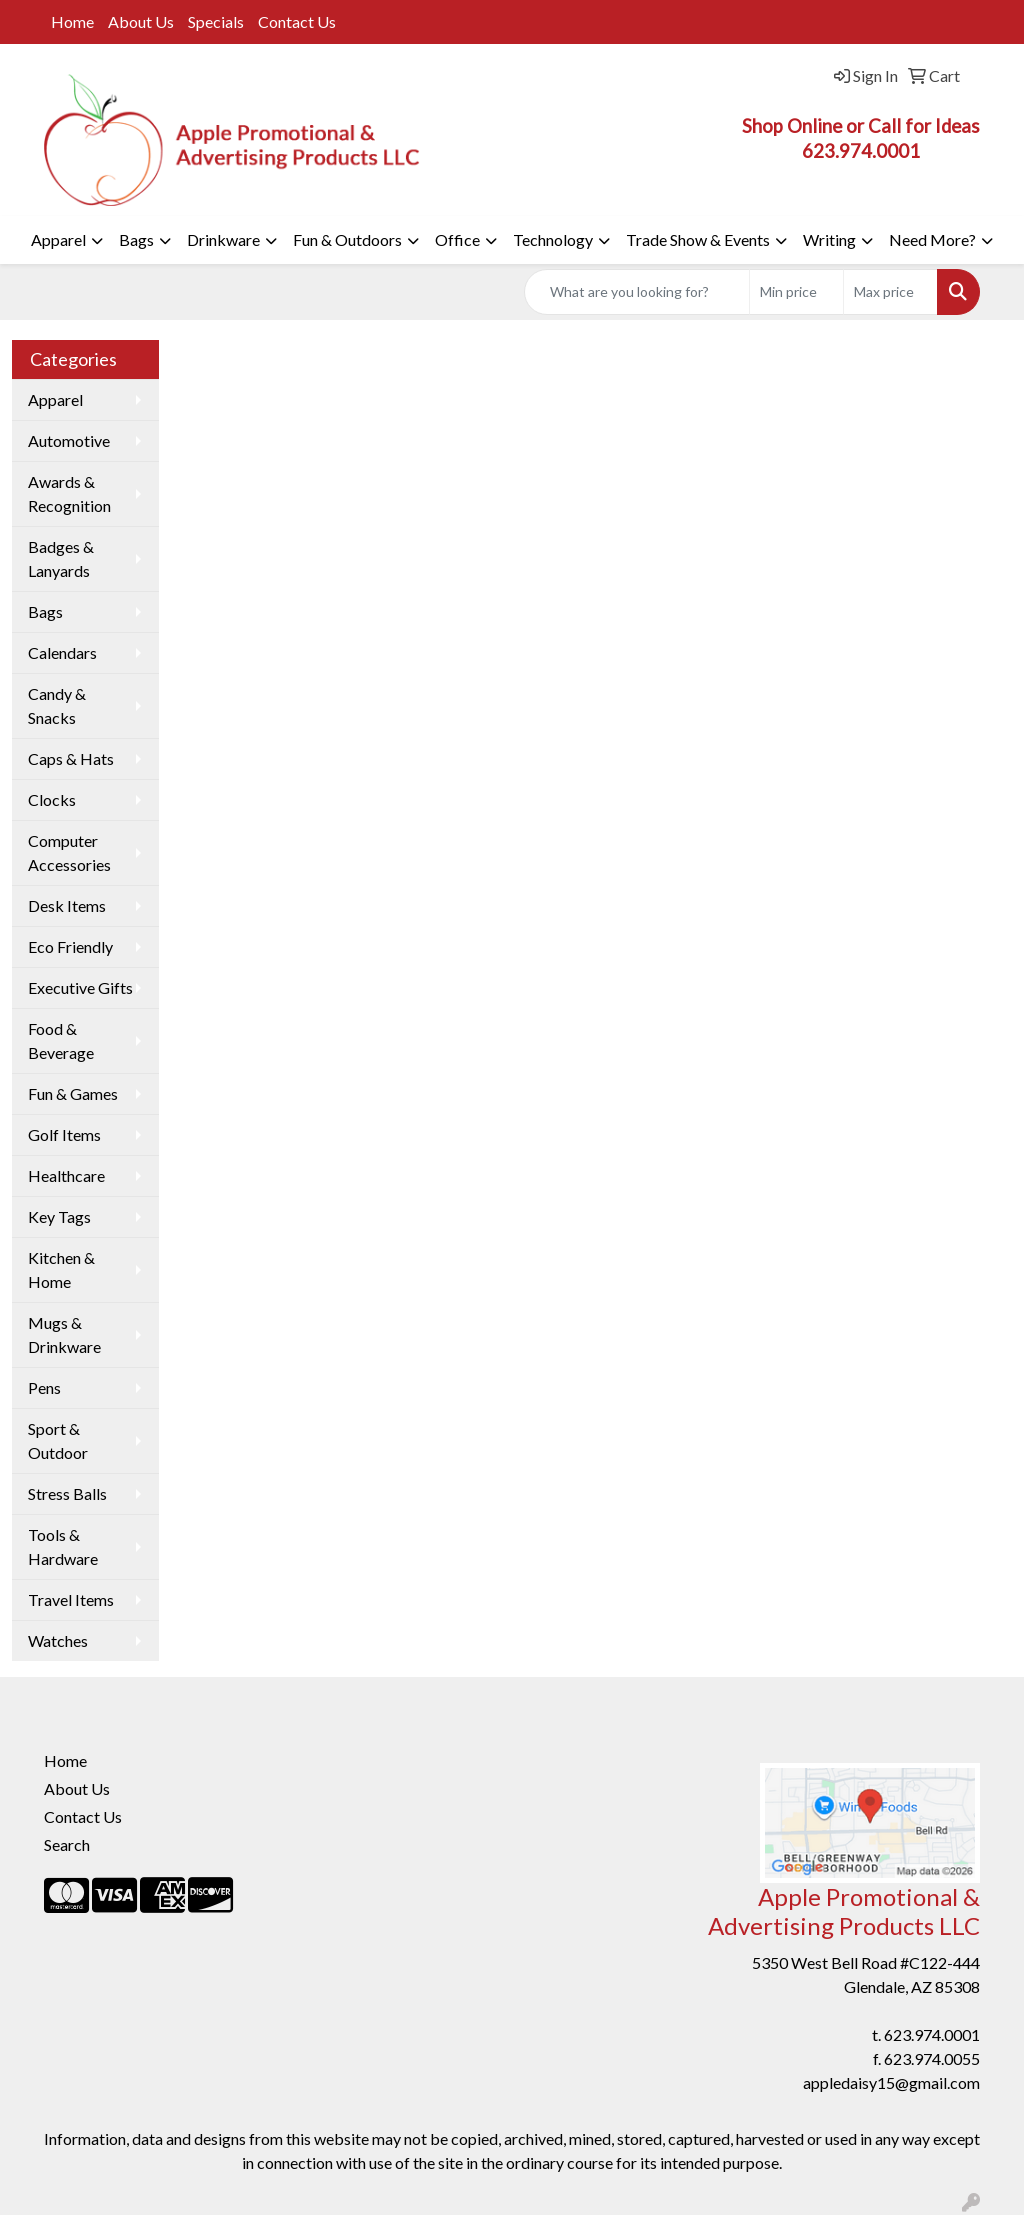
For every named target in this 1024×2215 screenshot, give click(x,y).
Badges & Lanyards (61, 558)
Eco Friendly (70, 946)
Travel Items (71, 1599)
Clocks (52, 799)
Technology (553, 239)
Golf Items (64, 1134)
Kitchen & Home (61, 1269)
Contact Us (297, 21)
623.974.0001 (932, 2034)
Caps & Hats (71, 758)
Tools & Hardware (63, 1546)
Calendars (62, 652)
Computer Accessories (69, 852)
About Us (141, 21)
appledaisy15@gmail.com (891, 2082)
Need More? (932, 239)
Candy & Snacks (57, 705)
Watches (58, 1640)
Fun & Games (73, 1093)
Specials (216, 21)
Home (72, 21)
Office (457, 239)
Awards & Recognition (69, 493)
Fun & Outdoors (347, 239)
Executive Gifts (80, 987)
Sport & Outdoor (58, 1440)
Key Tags (59, 1216)
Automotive (69, 440)
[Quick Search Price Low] (796, 292)
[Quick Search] (637, 292)
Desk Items (67, 905)
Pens (44, 1387)
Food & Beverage (61, 1040)
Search (67, 1844)
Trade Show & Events (698, 239)
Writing (829, 239)
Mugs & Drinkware (64, 1334)
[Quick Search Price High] (890, 292)
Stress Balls (67, 1493)
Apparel (58, 239)
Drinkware (223, 239)
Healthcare (66, 1175)
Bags (136, 239)
